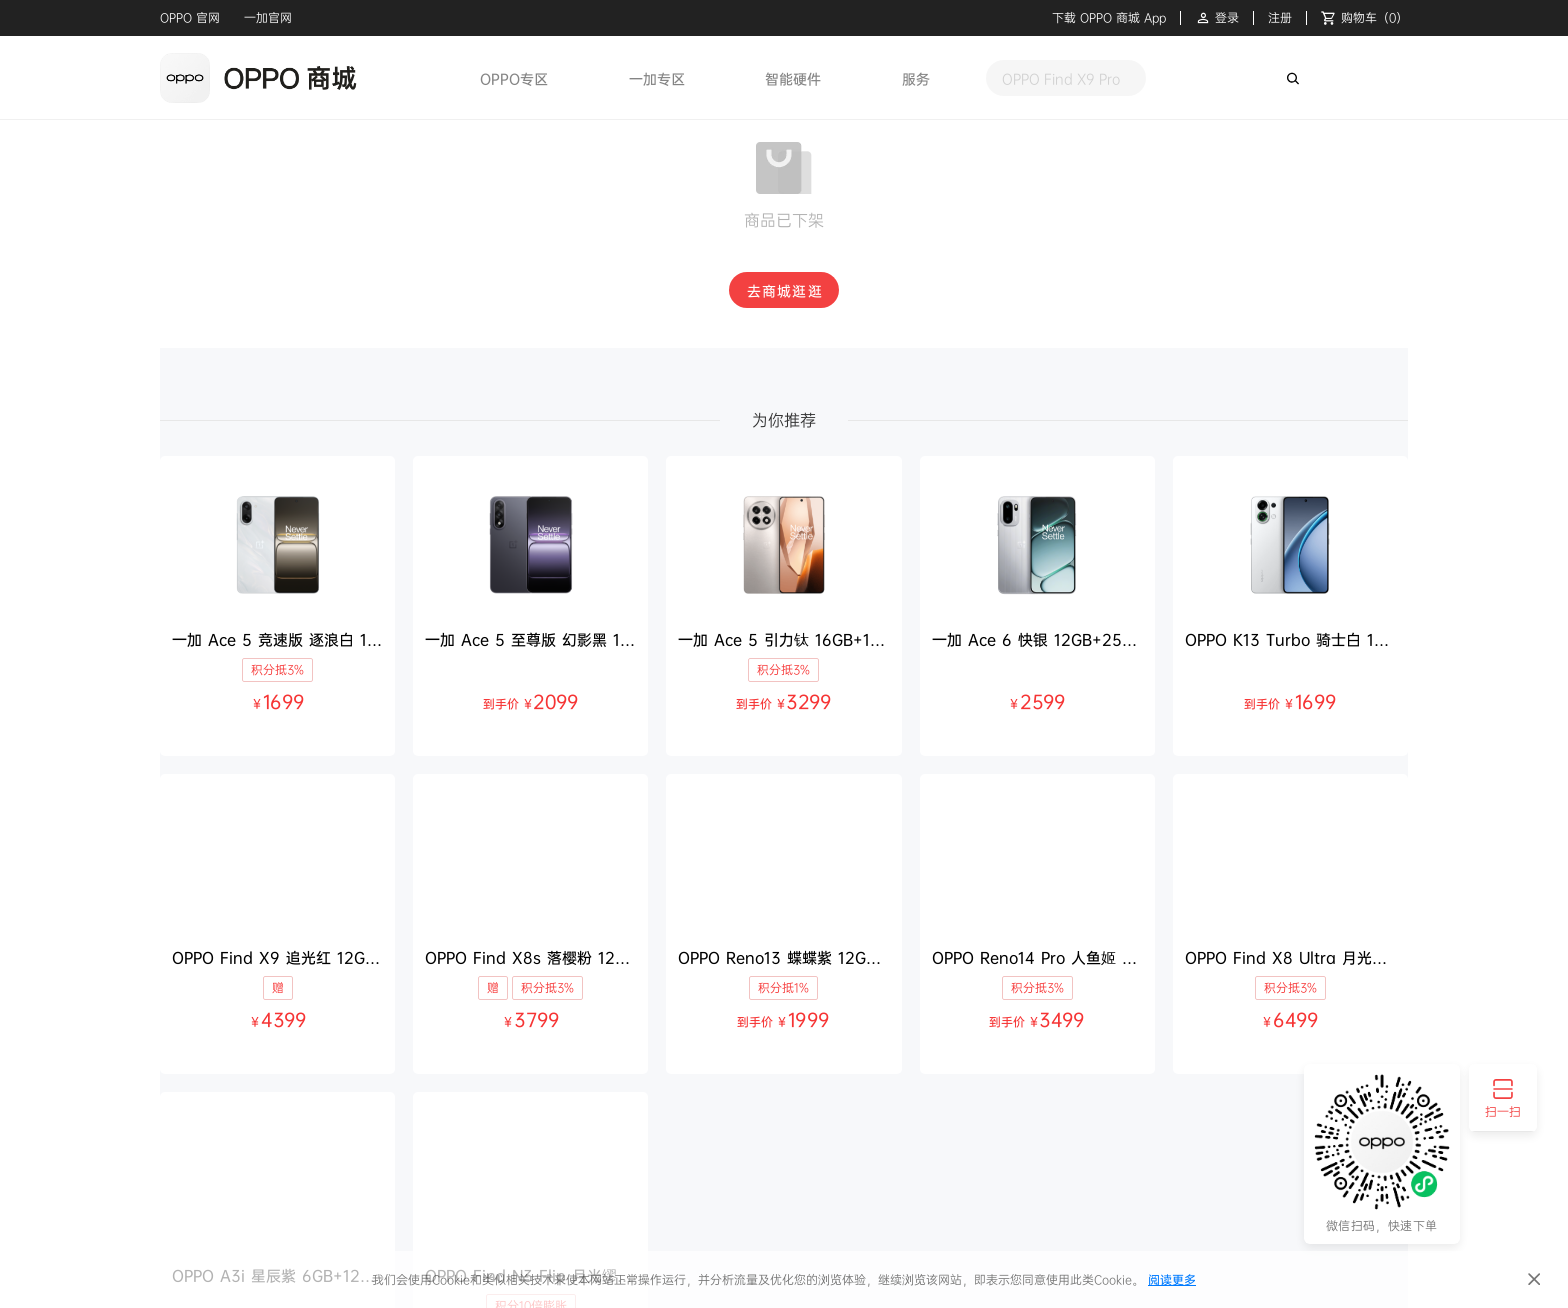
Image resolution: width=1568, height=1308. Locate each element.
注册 (1280, 18)
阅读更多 (1172, 1279)
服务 (916, 78)
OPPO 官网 (190, 17)
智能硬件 (793, 78)
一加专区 (657, 78)
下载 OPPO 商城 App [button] (1109, 18)
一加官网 (268, 17)
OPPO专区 (514, 78)
